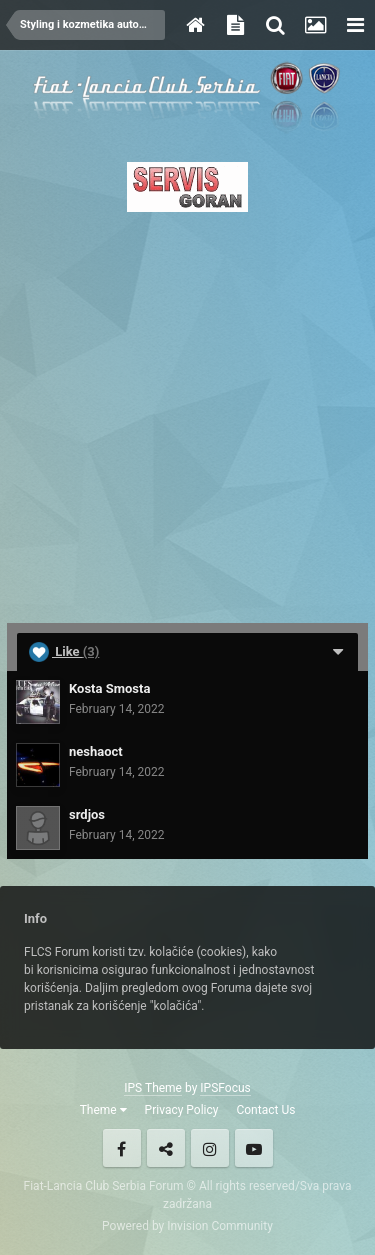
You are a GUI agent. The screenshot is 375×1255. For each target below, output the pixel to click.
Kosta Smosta (109, 688)
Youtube (254, 1148)
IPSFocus (225, 1088)
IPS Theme (153, 1088)
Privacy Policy (182, 1110)
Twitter (166, 1148)
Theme (103, 1110)
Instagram (210, 1148)
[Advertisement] (187, 411)
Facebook (122, 1148)
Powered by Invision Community (187, 1226)
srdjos (87, 814)
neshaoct (96, 751)
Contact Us (265, 1110)
